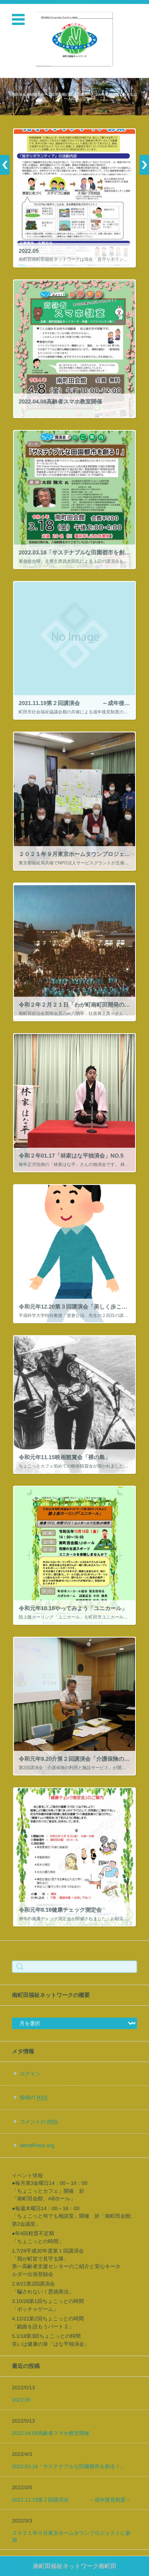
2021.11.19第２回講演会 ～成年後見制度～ (71, 2500)
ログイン (30, 2074)
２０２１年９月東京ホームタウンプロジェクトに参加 (71, 2536)
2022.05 (21, 2400)
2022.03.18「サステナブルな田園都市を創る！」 (69, 2466)
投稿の (33, 2097)
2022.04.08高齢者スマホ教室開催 (50, 2433)
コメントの (39, 2122)
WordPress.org (37, 2145)
